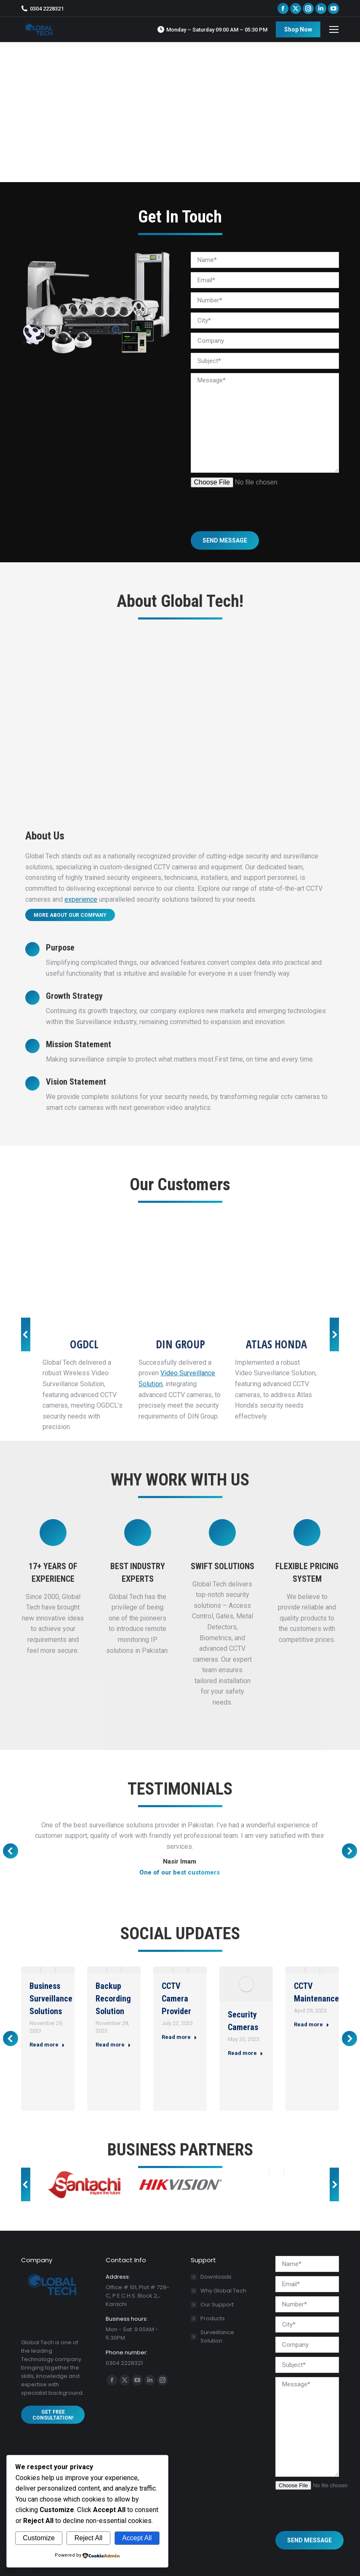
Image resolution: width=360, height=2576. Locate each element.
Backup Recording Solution (113, 1998)
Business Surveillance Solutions (50, 1998)
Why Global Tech (223, 2291)
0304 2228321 (42, 9)
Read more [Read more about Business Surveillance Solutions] (47, 2044)
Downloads (216, 2277)
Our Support (217, 2305)
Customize (39, 2538)
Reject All (89, 2538)
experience (80, 899)
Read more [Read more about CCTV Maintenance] (311, 2024)
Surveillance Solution (217, 2336)
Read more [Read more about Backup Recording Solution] (113, 2044)
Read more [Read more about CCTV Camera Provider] (179, 2037)
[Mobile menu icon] (334, 29)
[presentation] (255, 504)
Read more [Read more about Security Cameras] (245, 2053)
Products (212, 2318)
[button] (25, 1334)
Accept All (137, 2538)
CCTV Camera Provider (176, 1998)
